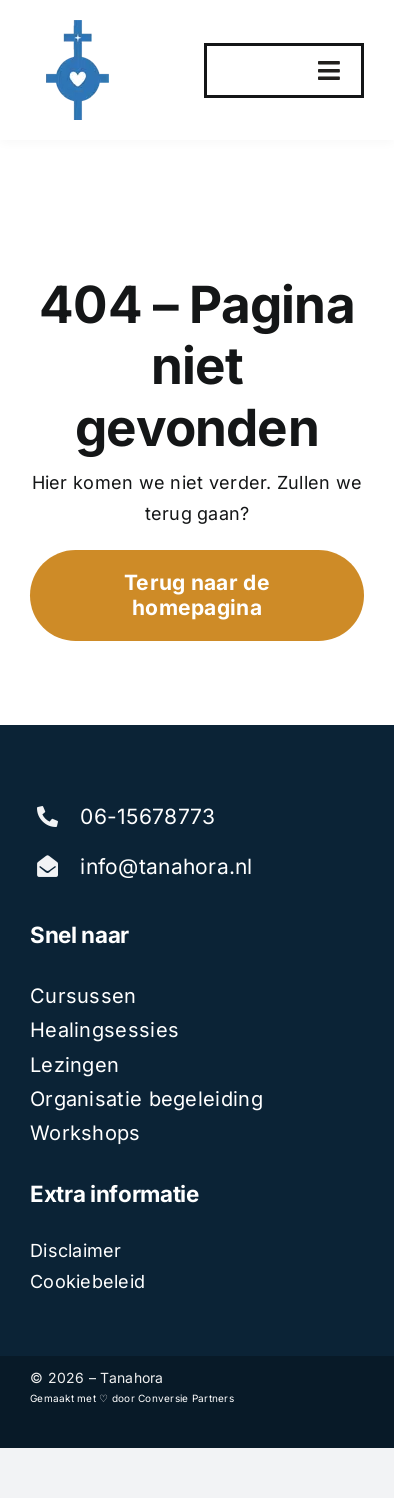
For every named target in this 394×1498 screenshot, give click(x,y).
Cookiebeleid (87, 1281)
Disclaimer (76, 1250)
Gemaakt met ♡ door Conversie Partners (132, 1398)
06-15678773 (147, 816)
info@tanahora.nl (166, 866)
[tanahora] (80, 28)
